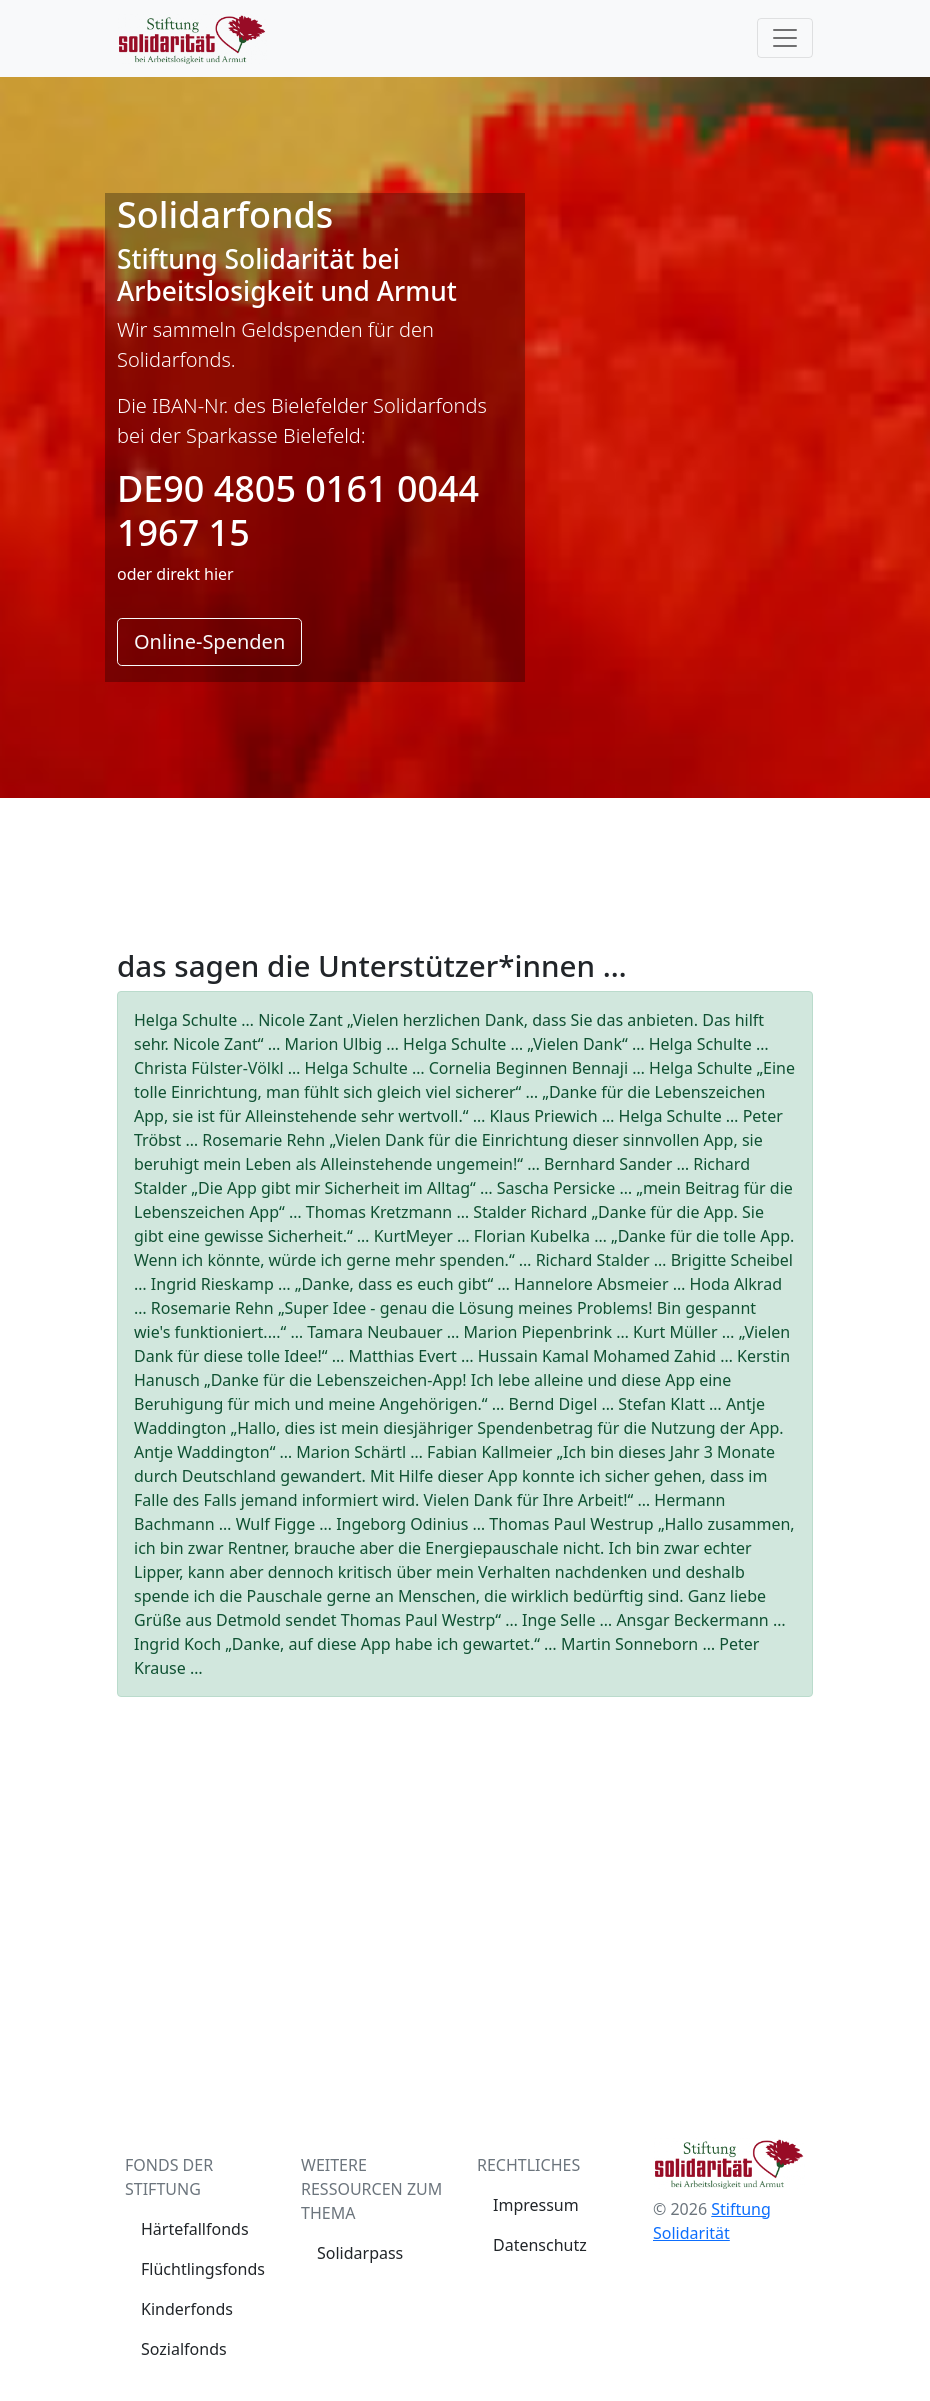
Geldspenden (301, 329)
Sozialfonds (184, 2349)
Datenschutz (540, 2245)
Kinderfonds (187, 2309)
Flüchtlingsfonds (203, 2269)
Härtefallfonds (195, 2229)
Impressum (536, 2205)
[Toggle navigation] (785, 38)
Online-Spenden (209, 641)
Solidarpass (360, 2253)
